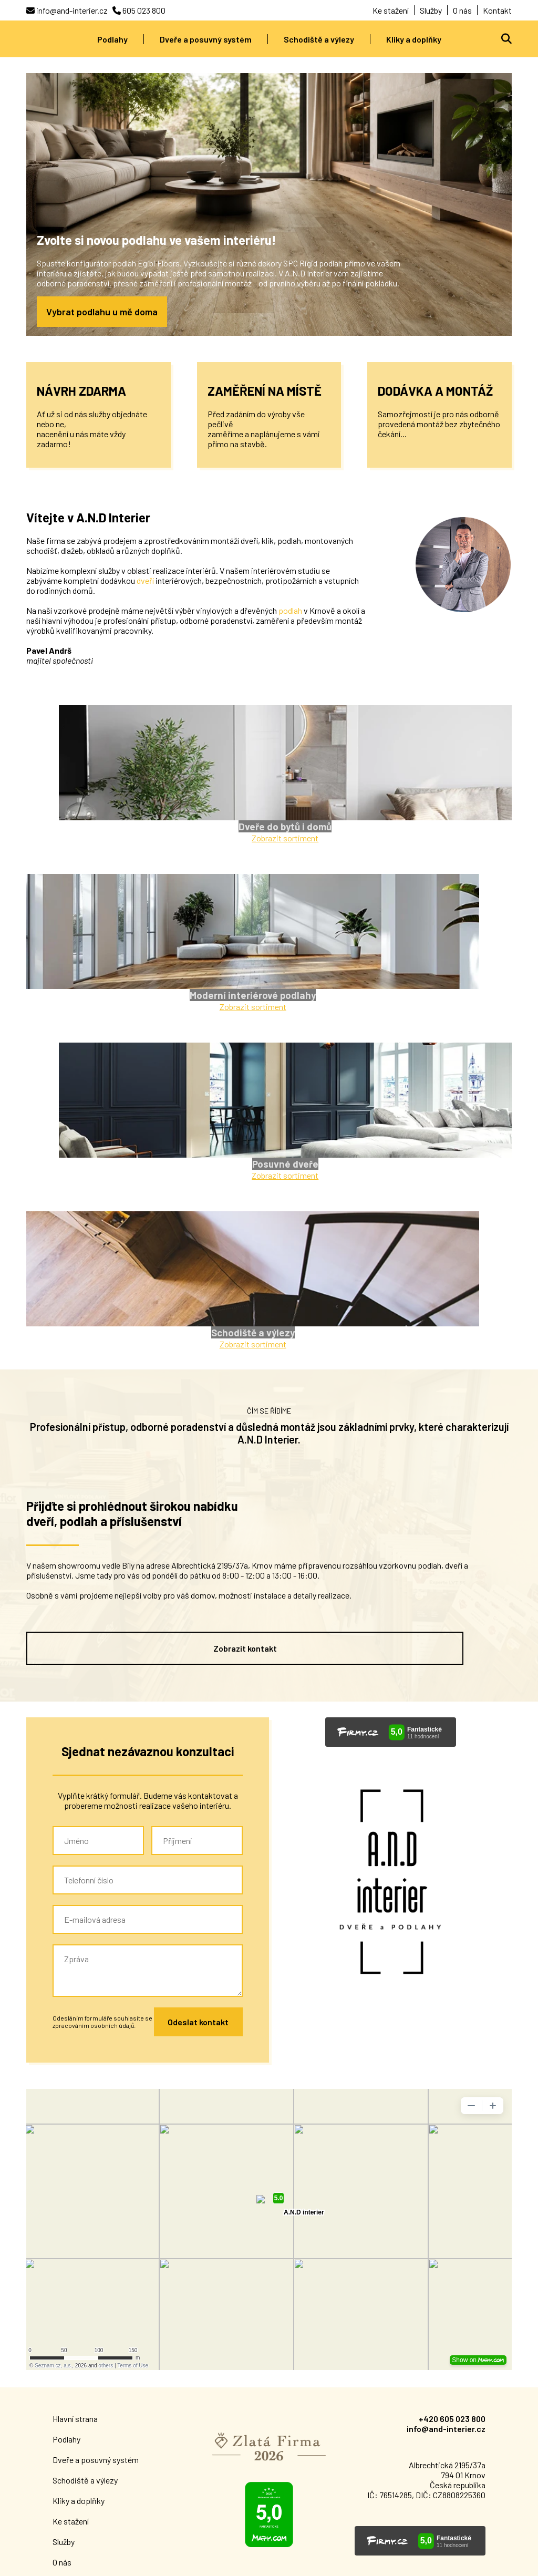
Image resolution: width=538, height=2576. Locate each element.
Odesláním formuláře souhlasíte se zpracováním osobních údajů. (102, 1858)
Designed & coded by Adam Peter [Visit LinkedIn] (427, 2563)
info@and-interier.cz (446, 2266)
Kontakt (497, 10)
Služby (431, 10)
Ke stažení (391, 10)
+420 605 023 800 (452, 2256)
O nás (462, 10)
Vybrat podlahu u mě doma (102, 311)
